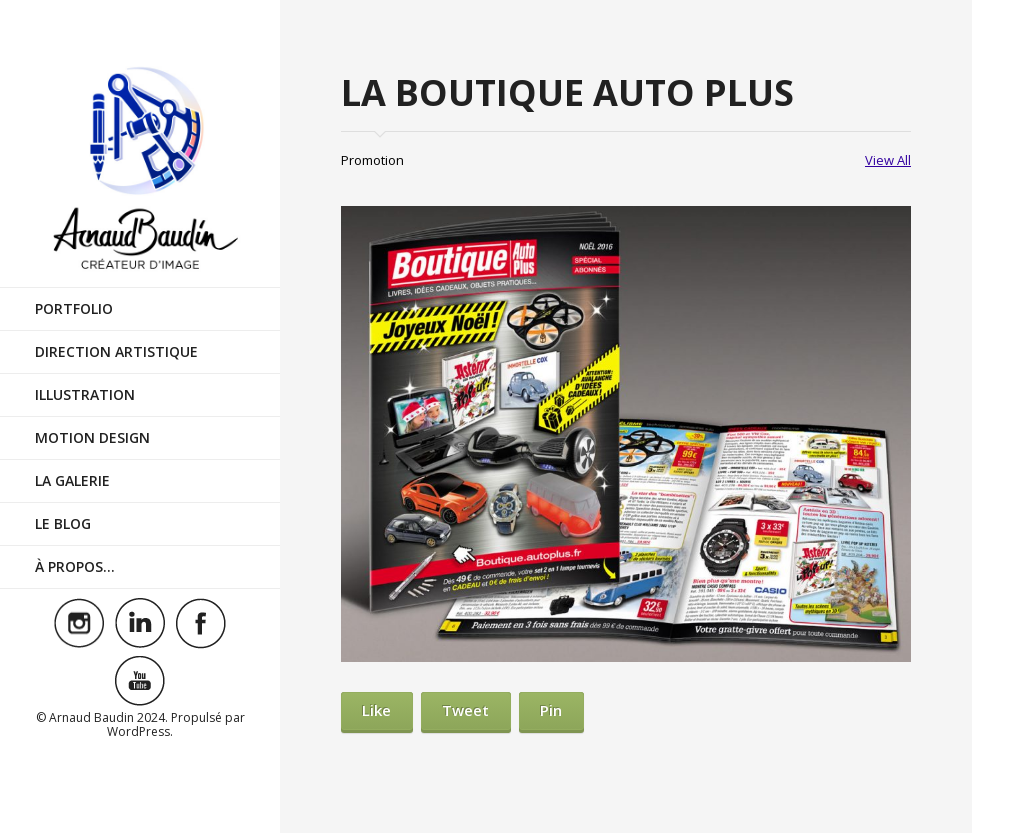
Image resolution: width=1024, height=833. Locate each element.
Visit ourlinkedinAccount (140, 623)
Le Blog (63, 523)
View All (888, 160)
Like (376, 710)
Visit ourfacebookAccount (201, 623)
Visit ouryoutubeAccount (140, 681)
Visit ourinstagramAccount (79, 623)
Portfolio (74, 308)
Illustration (85, 394)
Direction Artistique (116, 351)
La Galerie (72, 480)
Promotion (372, 160)
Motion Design (92, 437)
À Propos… (75, 566)
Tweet (465, 710)
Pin (551, 710)
